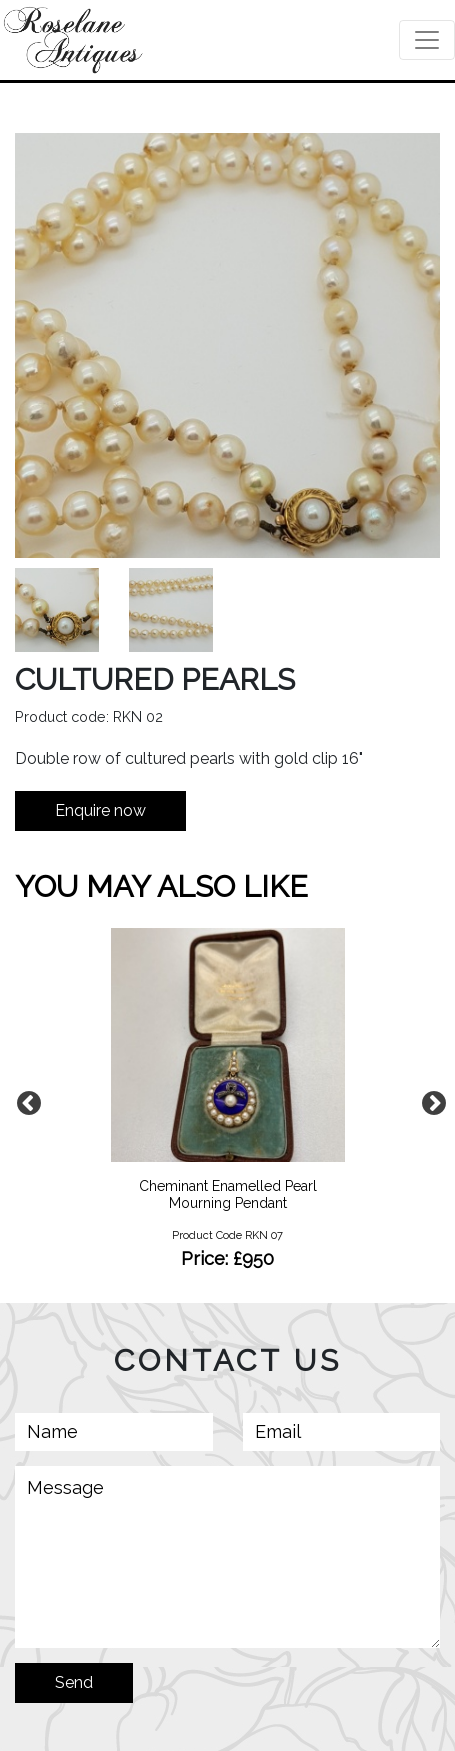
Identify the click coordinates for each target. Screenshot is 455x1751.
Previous (25, 1100)
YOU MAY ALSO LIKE (161, 886)
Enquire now (100, 810)
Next (430, 1100)
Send (74, 1682)
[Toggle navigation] (427, 40)
